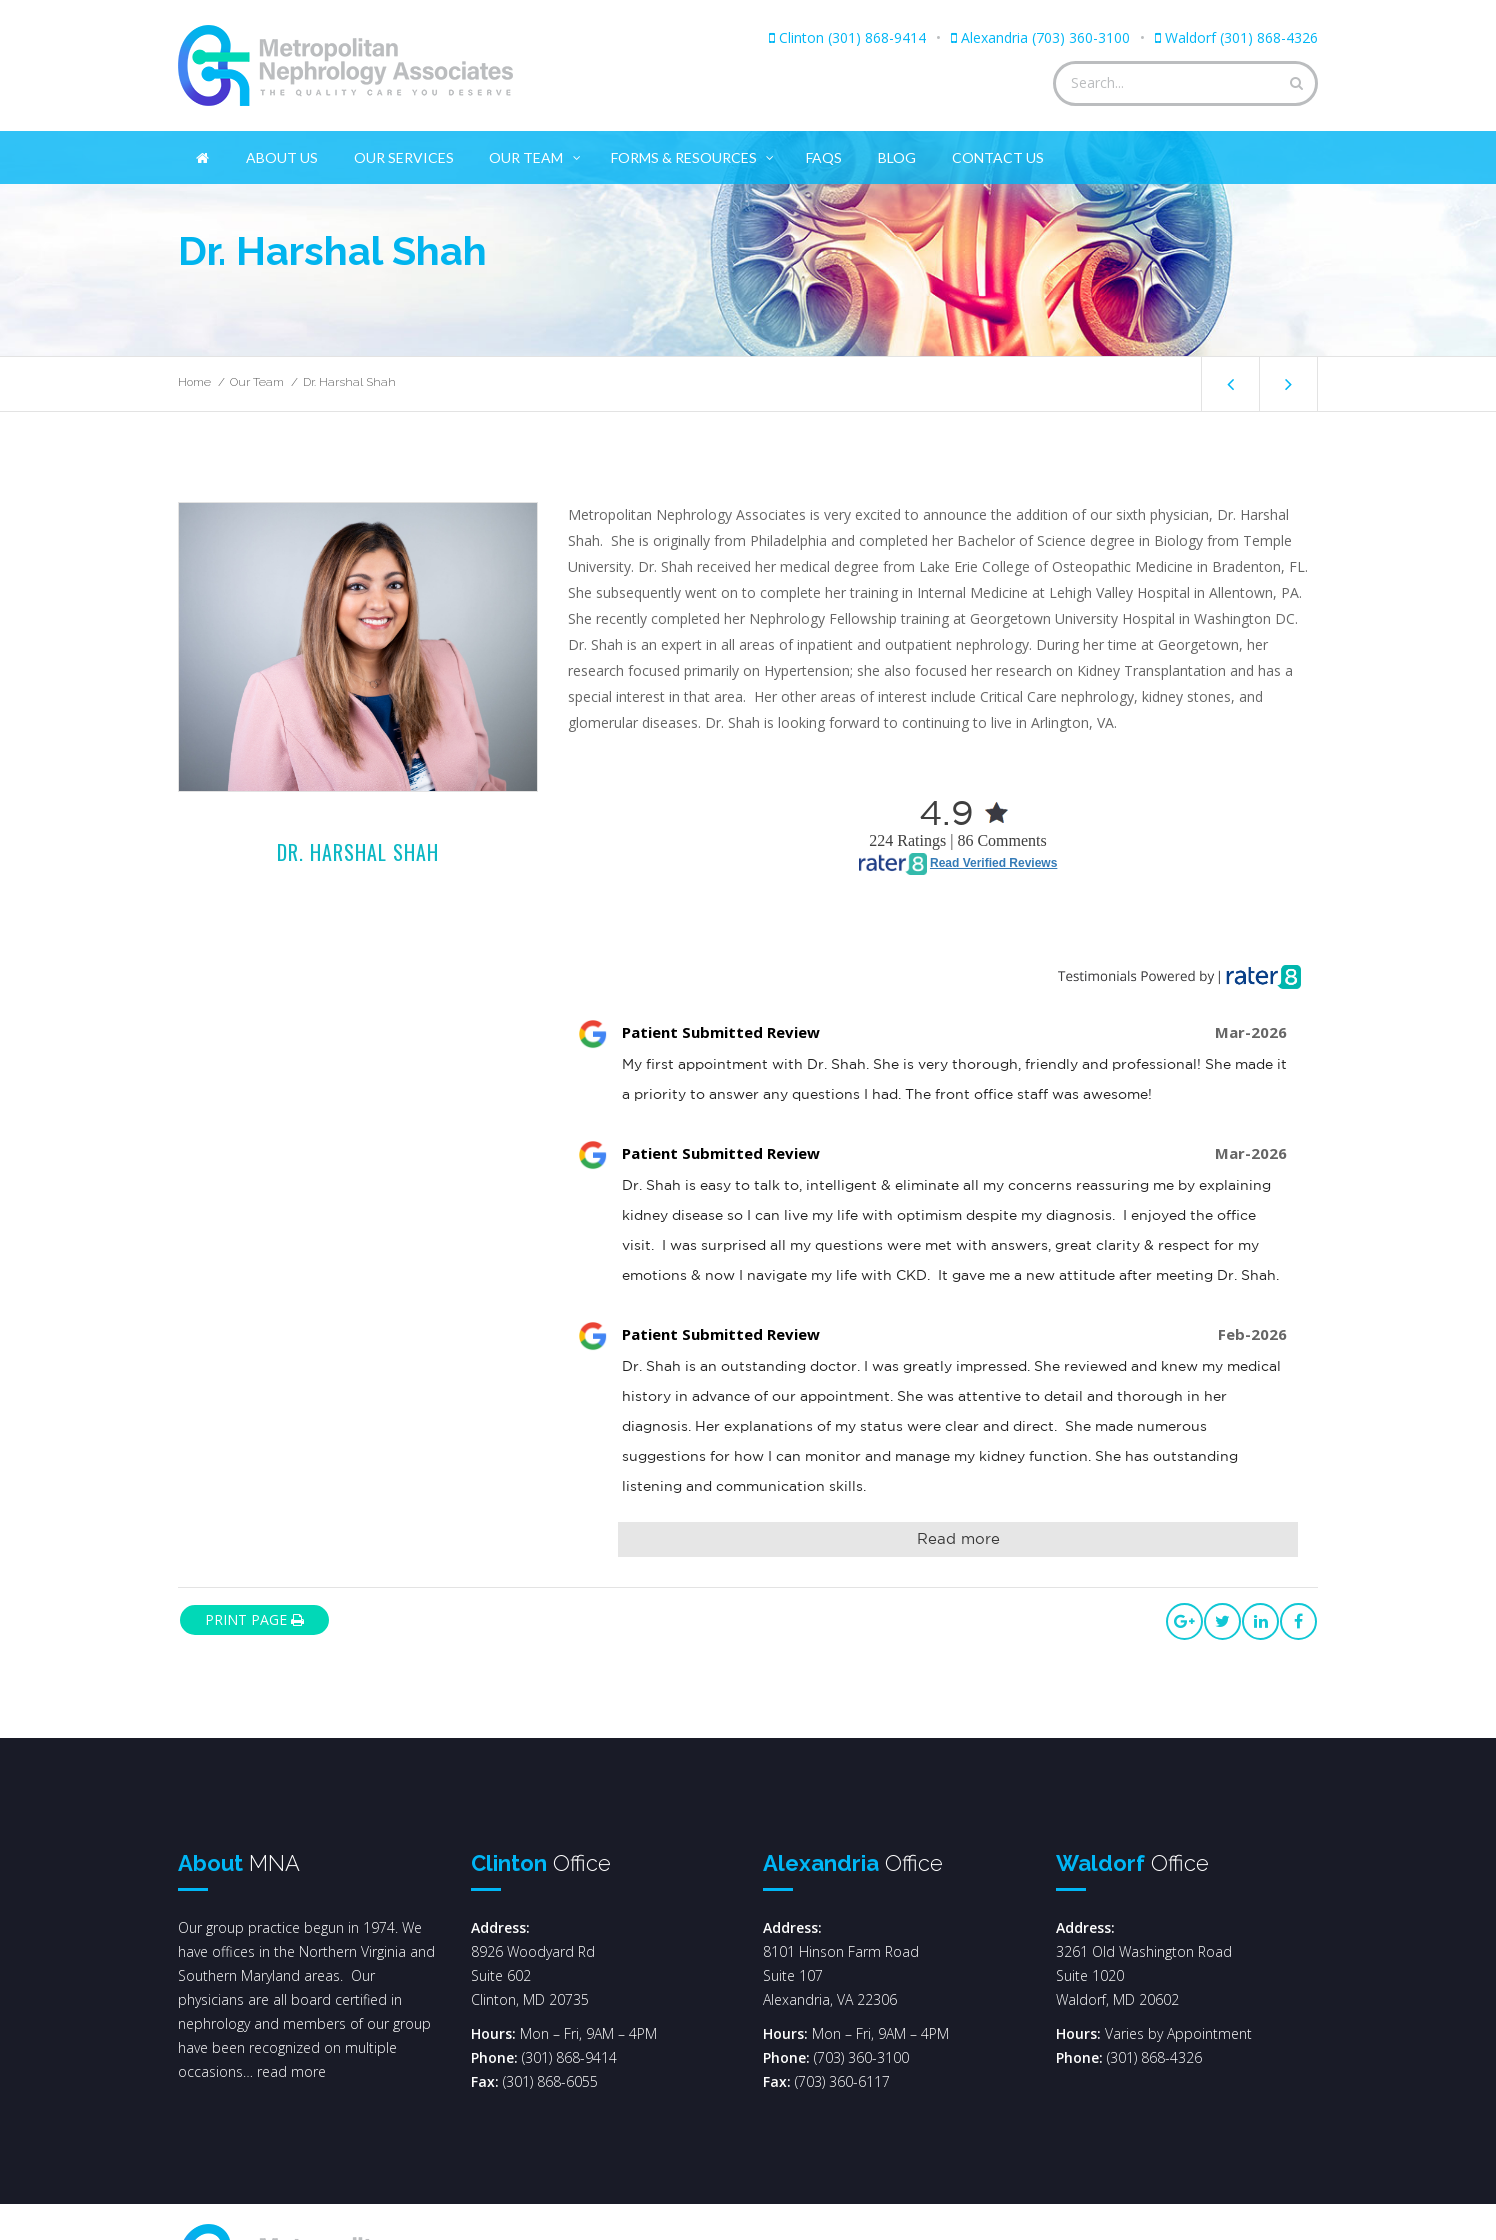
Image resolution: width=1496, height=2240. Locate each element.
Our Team (536, 154)
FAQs (824, 157)
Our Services (404, 157)
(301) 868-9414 (569, 2057)
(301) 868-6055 (550, 2081)
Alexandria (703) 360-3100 (1045, 37)
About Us (282, 157)
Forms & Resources (694, 154)
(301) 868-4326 (1154, 2057)
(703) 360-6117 (842, 2081)
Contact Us (998, 157)
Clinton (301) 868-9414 (852, 37)
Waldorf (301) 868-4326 (1241, 37)
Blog (897, 157)
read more (291, 2071)
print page (254, 1619)
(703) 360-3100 (861, 2057)
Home (194, 382)
